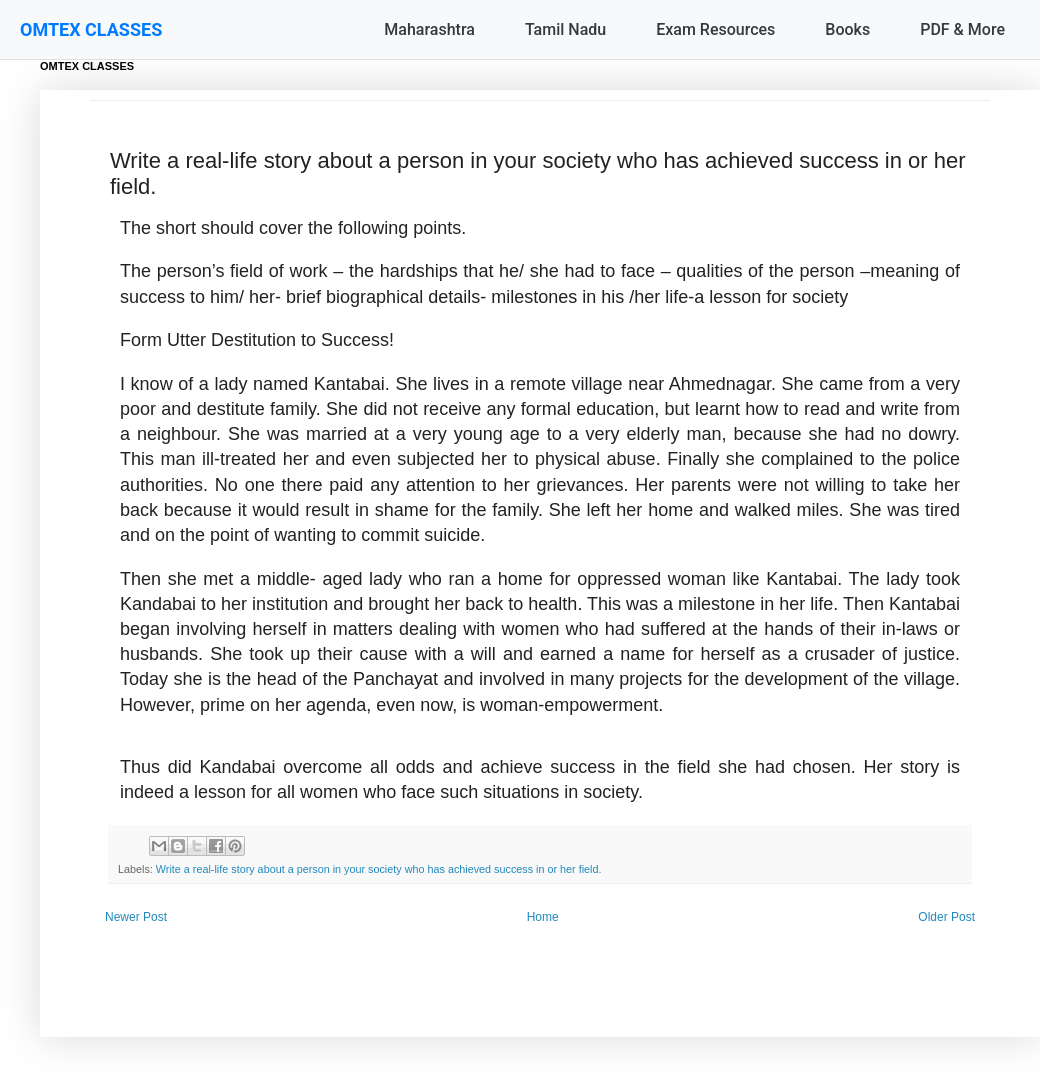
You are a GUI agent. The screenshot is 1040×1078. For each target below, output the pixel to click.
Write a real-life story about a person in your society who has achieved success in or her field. (379, 869)
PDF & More (962, 29)
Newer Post (136, 917)
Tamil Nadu (565, 29)
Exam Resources (715, 29)
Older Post (946, 917)
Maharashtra (429, 29)
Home (543, 917)
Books (847, 29)
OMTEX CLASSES (91, 29)
